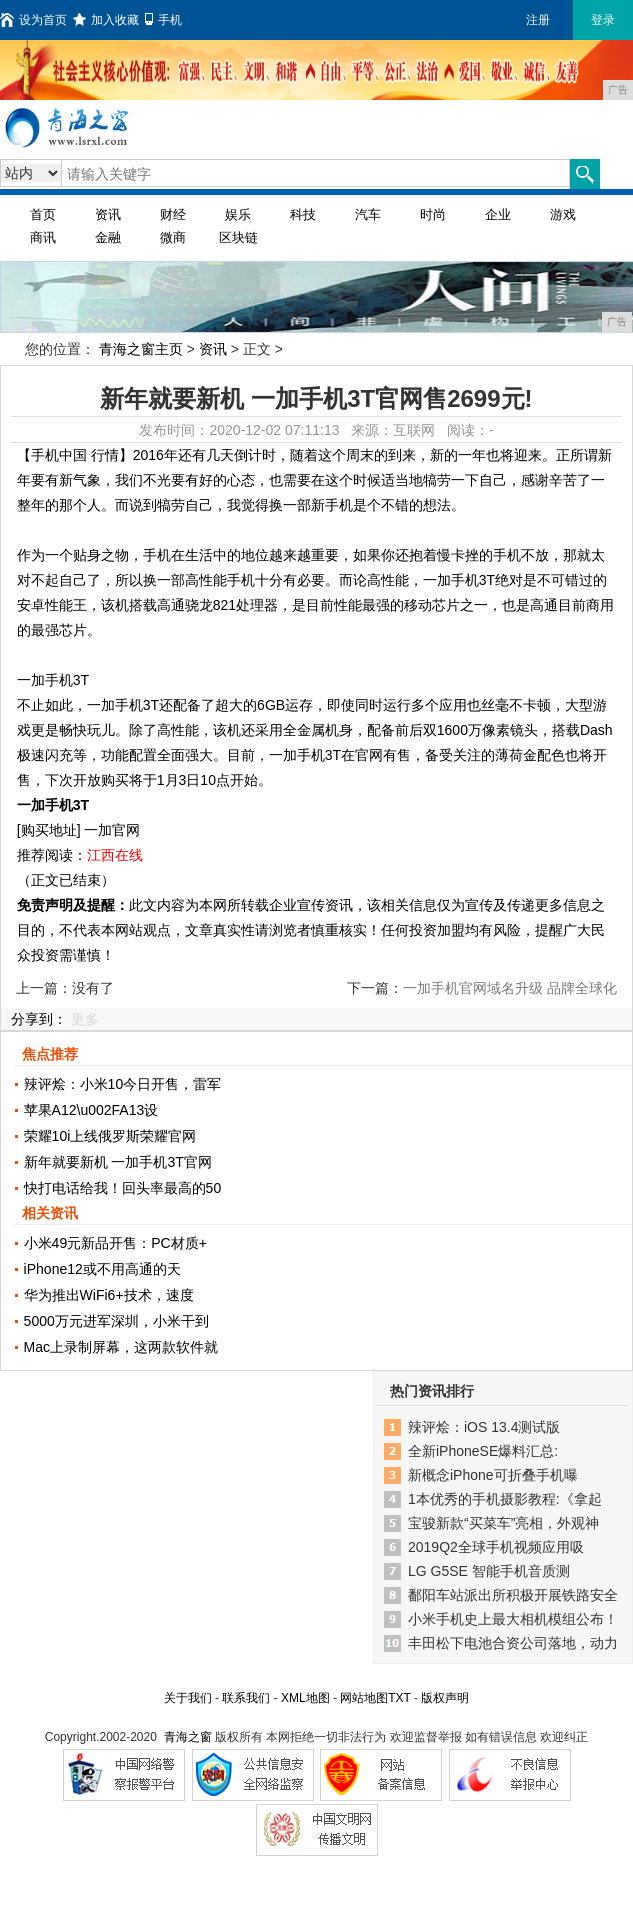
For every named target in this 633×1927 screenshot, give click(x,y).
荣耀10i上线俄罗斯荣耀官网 (110, 1136)
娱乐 (238, 214)
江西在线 (115, 855)
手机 (163, 20)
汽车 (368, 214)
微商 (173, 237)
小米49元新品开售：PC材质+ (115, 1243)
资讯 (108, 214)
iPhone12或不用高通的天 (102, 1269)
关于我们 (188, 1698)
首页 (43, 214)
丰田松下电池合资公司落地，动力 (513, 1643)
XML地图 (305, 1698)
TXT (399, 1698)
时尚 (433, 214)
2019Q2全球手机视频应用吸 (496, 1547)
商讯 (43, 237)
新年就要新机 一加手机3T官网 (118, 1162)
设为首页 (33, 20)
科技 (303, 214)
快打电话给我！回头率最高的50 (123, 1188)
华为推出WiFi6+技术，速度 (109, 1295)
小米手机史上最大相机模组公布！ (513, 1619)
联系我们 (246, 1698)
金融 (108, 237)
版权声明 (445, 1698)
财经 (173, 214)
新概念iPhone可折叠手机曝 (493, 1475)
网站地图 (364, 1698)
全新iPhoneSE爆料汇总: (483, 1451)
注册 (538, 20)
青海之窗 (188, 1737)
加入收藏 (106, 20)
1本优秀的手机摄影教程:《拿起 (505, 1499)
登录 (603, 20)
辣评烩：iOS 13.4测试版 (484, 1427)
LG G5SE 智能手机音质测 (489, 1571)
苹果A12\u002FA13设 (91, 1110)
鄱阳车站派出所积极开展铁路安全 (513, 1595)
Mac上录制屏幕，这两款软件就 (121, 1347)
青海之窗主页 (141, 349)
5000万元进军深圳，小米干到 (116, 1321)
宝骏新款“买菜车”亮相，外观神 (503, 1523)
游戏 (563, 214)
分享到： (39, 1019)
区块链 (238, 237)
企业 (498, 214)
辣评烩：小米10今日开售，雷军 (123, 1084)
